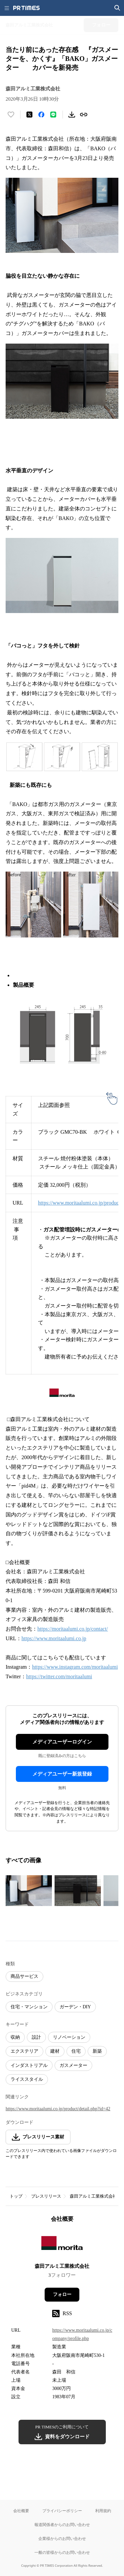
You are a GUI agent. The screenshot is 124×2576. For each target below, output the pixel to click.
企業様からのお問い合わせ (62, 2538)
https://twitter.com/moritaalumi (59, 1676)
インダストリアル (29, 2065)
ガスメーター (73, 2065)
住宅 (76, 2051)
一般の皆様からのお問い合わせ (62, 2552)
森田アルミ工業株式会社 (93, 2196)
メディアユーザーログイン (62, 1741)
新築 (97, 2051)
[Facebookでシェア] (41, 114)
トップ (16, 2196)
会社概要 (21, 2510)
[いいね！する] (11, 114)
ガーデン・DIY (75, 2006)
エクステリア (24, 2051)
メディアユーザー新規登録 (62, 1774)
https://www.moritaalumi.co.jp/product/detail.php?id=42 (58, 2108)
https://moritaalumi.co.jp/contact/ (72, 1629)
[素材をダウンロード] (71, 114)
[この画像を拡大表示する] (29, 1890)
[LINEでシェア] (53, 114)
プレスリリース (46, 2196)
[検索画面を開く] (117, 8)
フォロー (62, 2294)
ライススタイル (27, 2079)
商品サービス (24, 1976)
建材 (55, 2051)
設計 (36, 2037)
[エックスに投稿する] (29, 114)
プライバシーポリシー (62, 2510)
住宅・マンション (29, 2006)
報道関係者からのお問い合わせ (62, 2524)
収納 (15, 2037)
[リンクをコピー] (83, 114)
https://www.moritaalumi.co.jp (53, 1638)
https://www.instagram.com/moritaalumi (75, 1667)
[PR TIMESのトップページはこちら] (26, 8)
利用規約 (103, 2510)
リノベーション (69, 2037)
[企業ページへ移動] (62, 2245)
